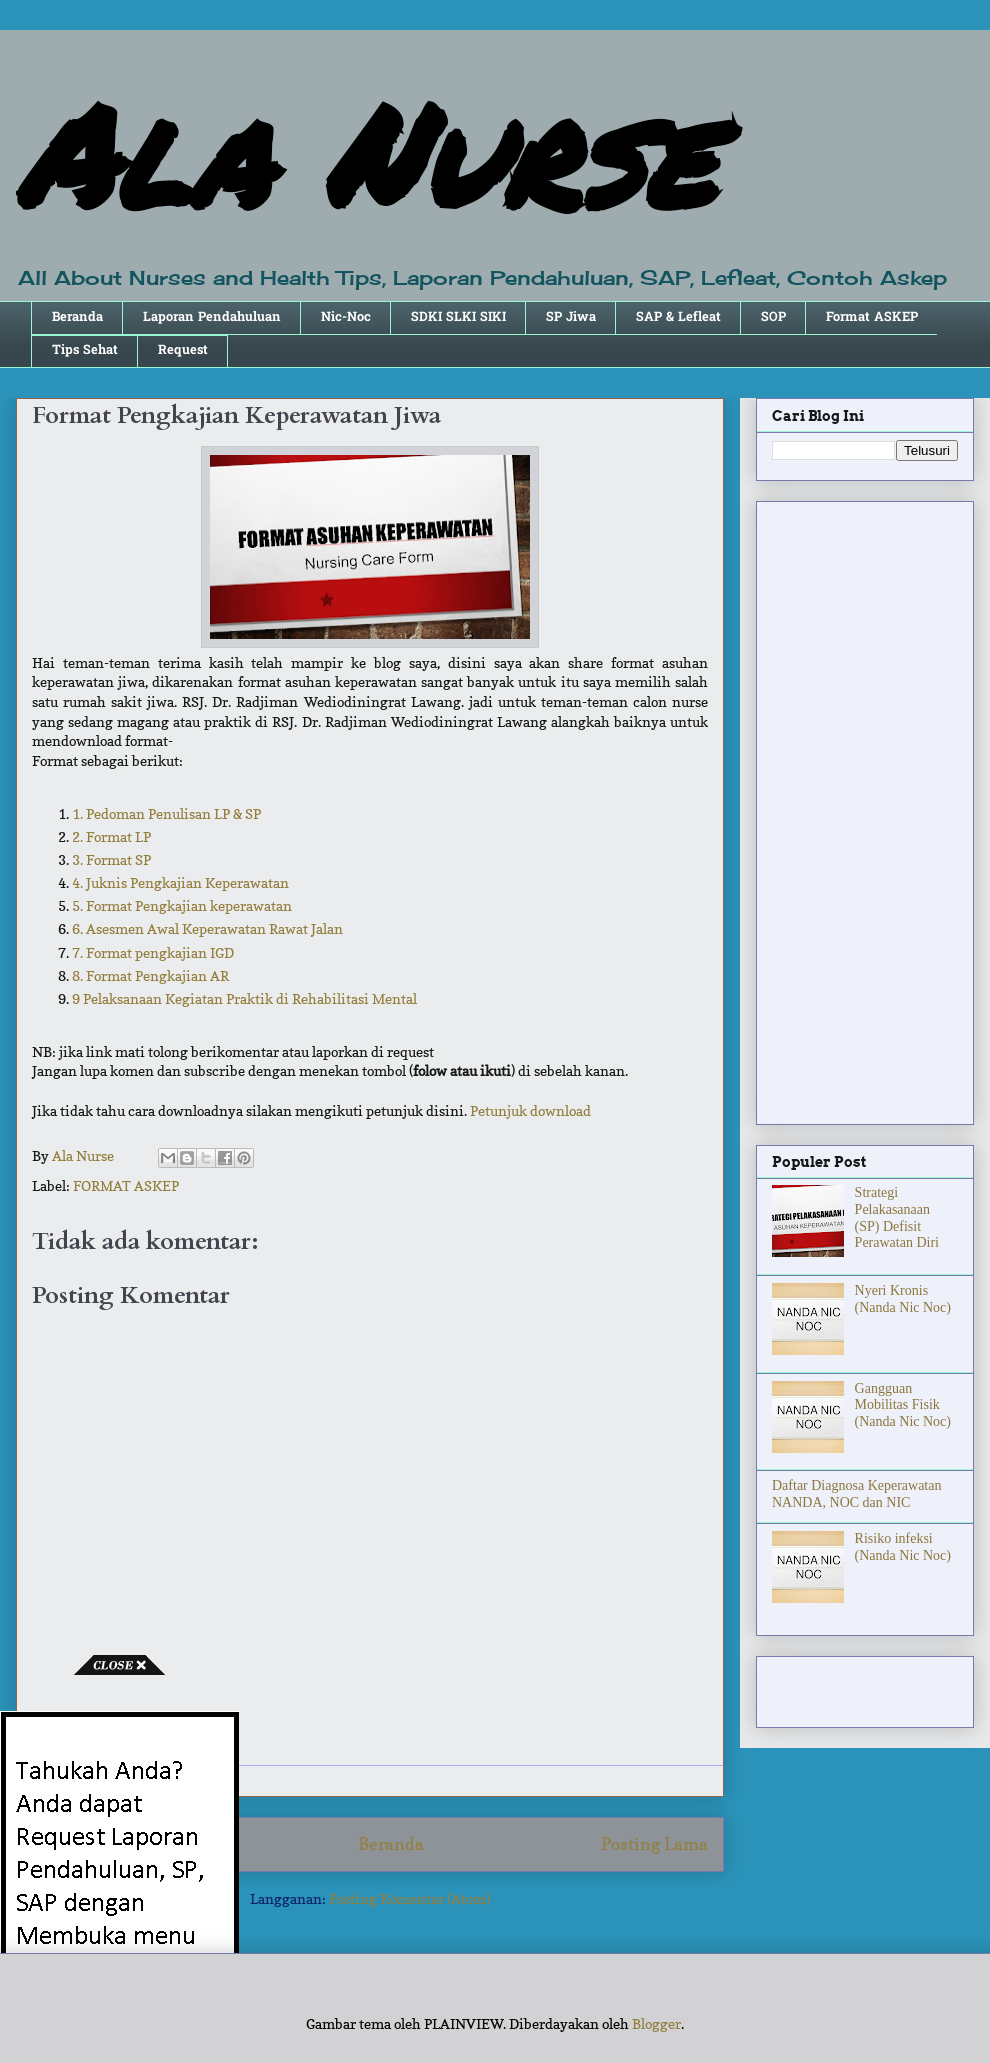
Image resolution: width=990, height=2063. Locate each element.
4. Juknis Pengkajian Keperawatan (180, 882)
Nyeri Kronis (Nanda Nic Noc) (903, 1299)
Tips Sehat (85, 350)
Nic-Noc (346, 317)
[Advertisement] (865, 809)
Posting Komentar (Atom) (409, 1898)
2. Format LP (111, 836)
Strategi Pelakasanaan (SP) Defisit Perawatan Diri (897, 1217)
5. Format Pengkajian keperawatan (182, 905)
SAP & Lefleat (678, 317)
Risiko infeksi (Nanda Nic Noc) (903, 1547)
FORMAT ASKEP (126, 1185)
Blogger (656, 2023)
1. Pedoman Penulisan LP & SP (166, 813)
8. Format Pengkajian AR (150, 975)
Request (183, 350)
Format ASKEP (872, 317)
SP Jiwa (571, 317)
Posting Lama (654, 1844)
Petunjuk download (530, 1110)
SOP (773, 317)
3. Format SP (111, 859)
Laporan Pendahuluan (212, 317)
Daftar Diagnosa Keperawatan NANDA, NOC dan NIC (856, 1494)
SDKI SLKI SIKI (458, 317)
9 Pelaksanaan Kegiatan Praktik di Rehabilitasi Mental (244, 998)
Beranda (77, 317)
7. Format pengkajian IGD (153, 952)
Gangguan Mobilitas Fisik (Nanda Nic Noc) (903, 1405)
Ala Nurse (365, 153)
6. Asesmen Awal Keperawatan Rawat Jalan (207, 928)
